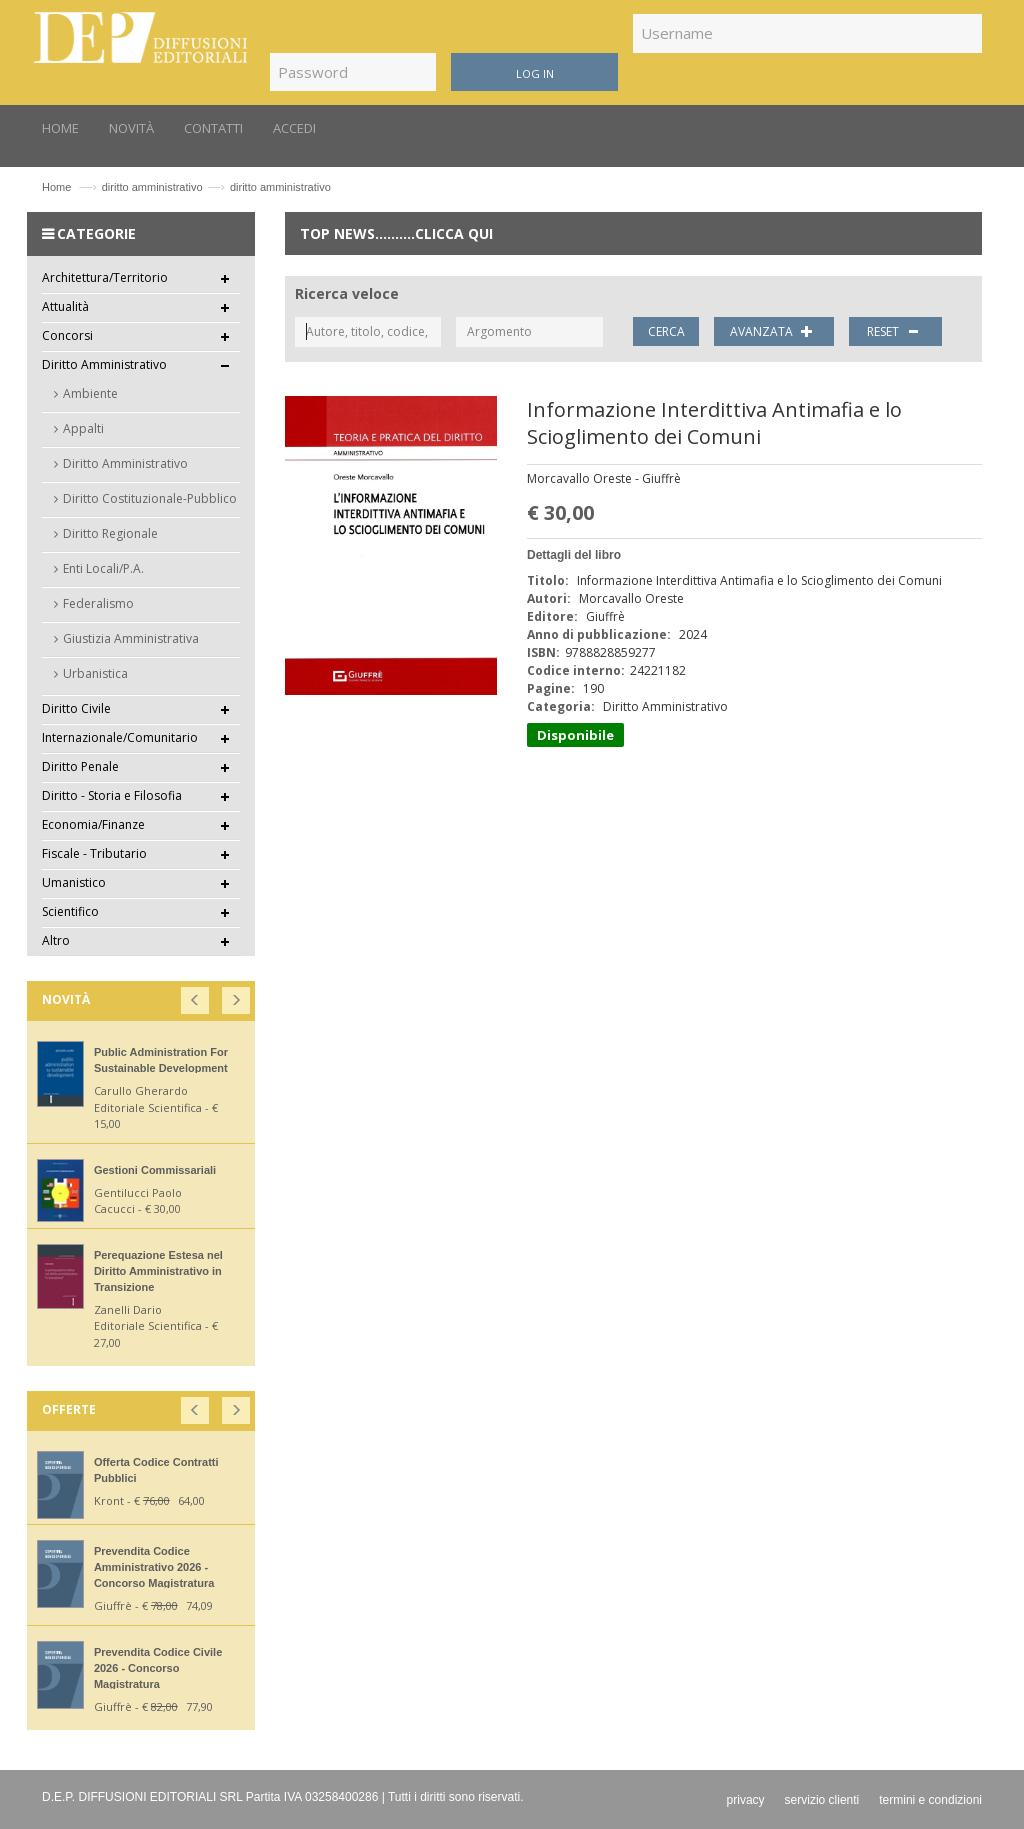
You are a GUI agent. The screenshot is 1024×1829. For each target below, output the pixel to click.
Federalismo (98, 603)
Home (56, 187)
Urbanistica (95, 673)
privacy (746, 1800)
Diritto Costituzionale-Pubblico (150, 498)
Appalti (83, 428)
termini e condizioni (930, 1800)
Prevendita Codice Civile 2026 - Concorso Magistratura (158, 1668)
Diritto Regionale (110, 533)
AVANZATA (774, 331)
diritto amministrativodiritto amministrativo (216, 187)
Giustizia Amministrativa (131, 638)
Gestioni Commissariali (155, 1170)
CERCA (666, 331)
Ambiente (90, 393)
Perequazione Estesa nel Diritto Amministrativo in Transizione (158, 1271)
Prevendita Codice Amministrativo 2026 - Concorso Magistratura (154, 1567)
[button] (196, 996)
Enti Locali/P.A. (103, 568)
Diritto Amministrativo (125, 463)
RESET (895, 331)
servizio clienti (822, 1800)
